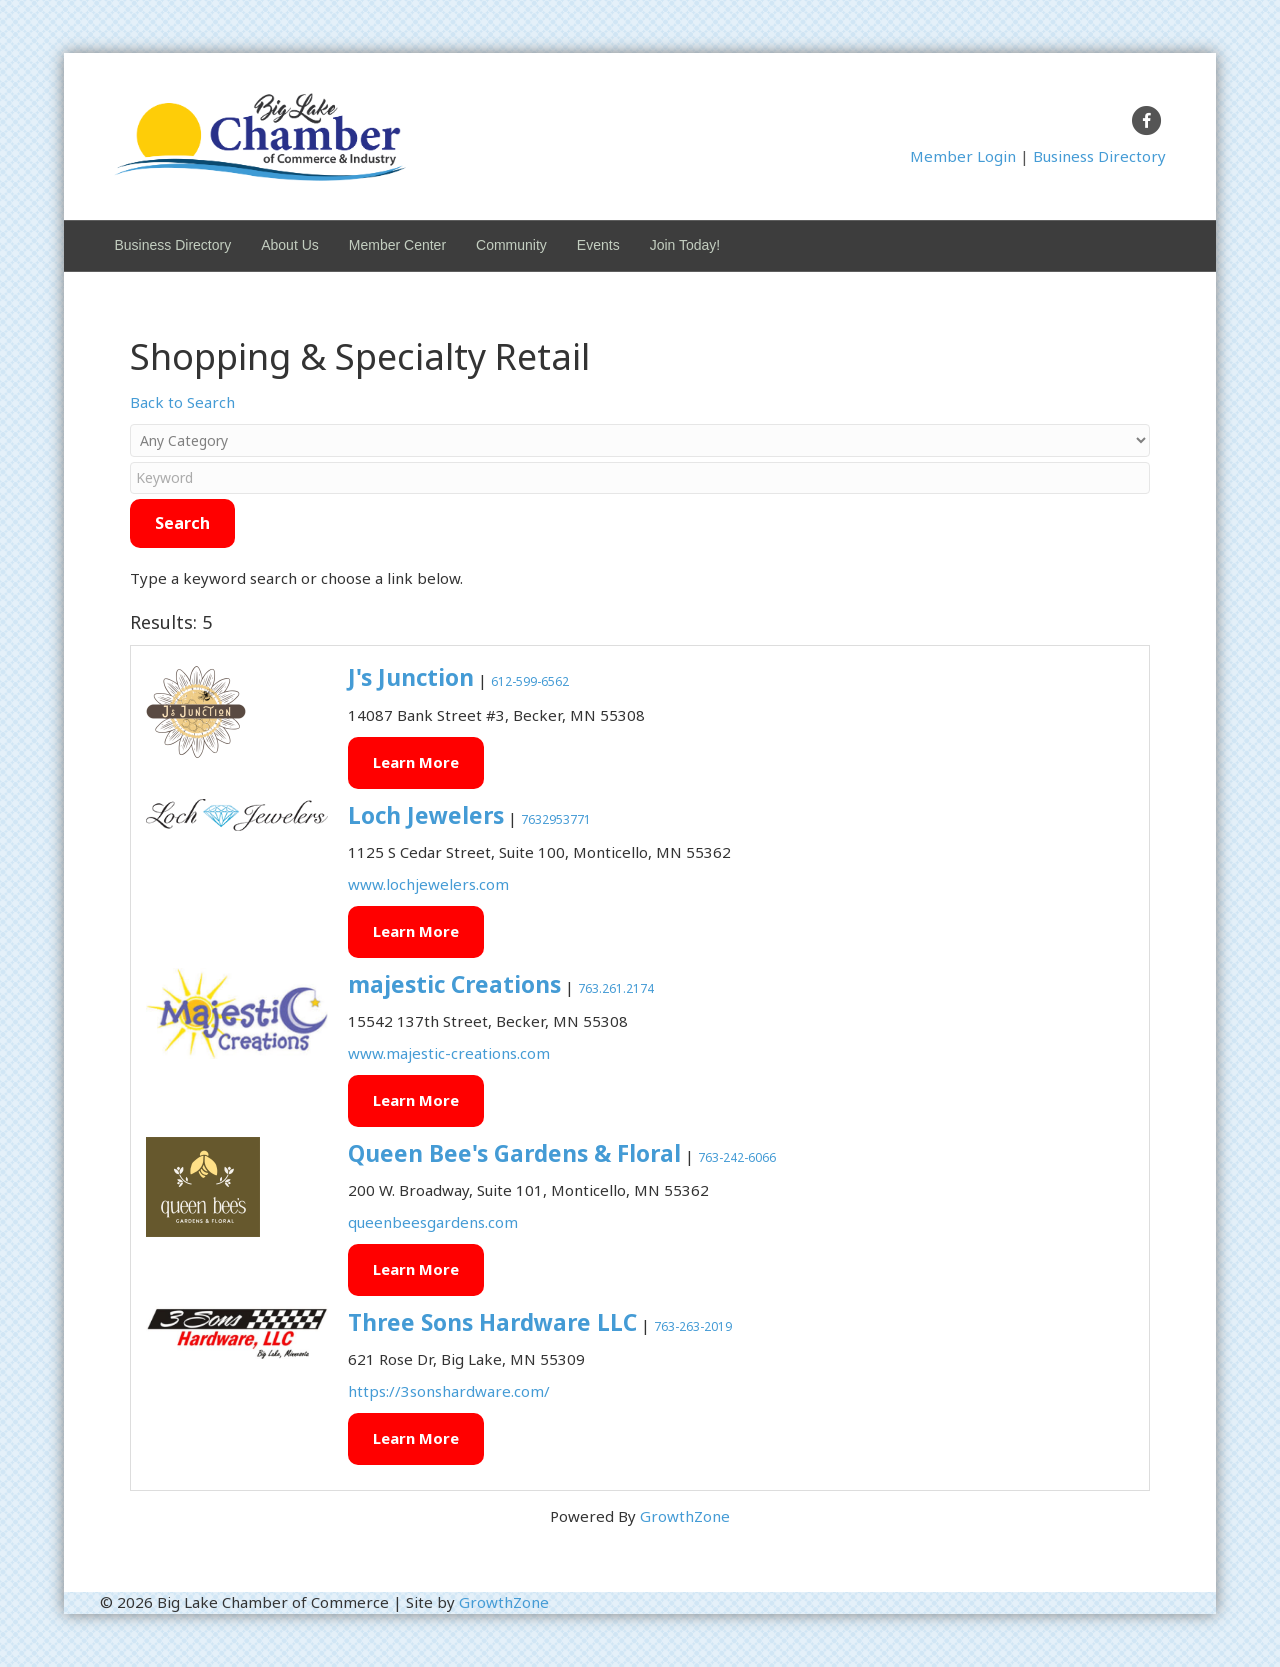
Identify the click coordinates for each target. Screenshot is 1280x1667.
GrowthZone (685, 1516)
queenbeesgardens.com (433, 1222)
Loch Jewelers (426, 815)
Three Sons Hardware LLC (492, 1322)
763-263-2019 (693, 1326)
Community (511, 245)
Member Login (963, 156)
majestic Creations (454, 984)
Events (598, 245)
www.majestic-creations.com (449, 1053)
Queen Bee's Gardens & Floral (514, 1153)
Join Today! (685, 245)
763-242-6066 (737, 1157)
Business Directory (1099, 156)
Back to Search (182, 402)
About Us (290, 245)
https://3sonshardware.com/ (449, 1391)
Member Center (397, 245)
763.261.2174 (616, 988)
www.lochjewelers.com (428, 884)
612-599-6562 (530, 681)
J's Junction (411, 677)
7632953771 (556, 819)
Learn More (416, 762)
